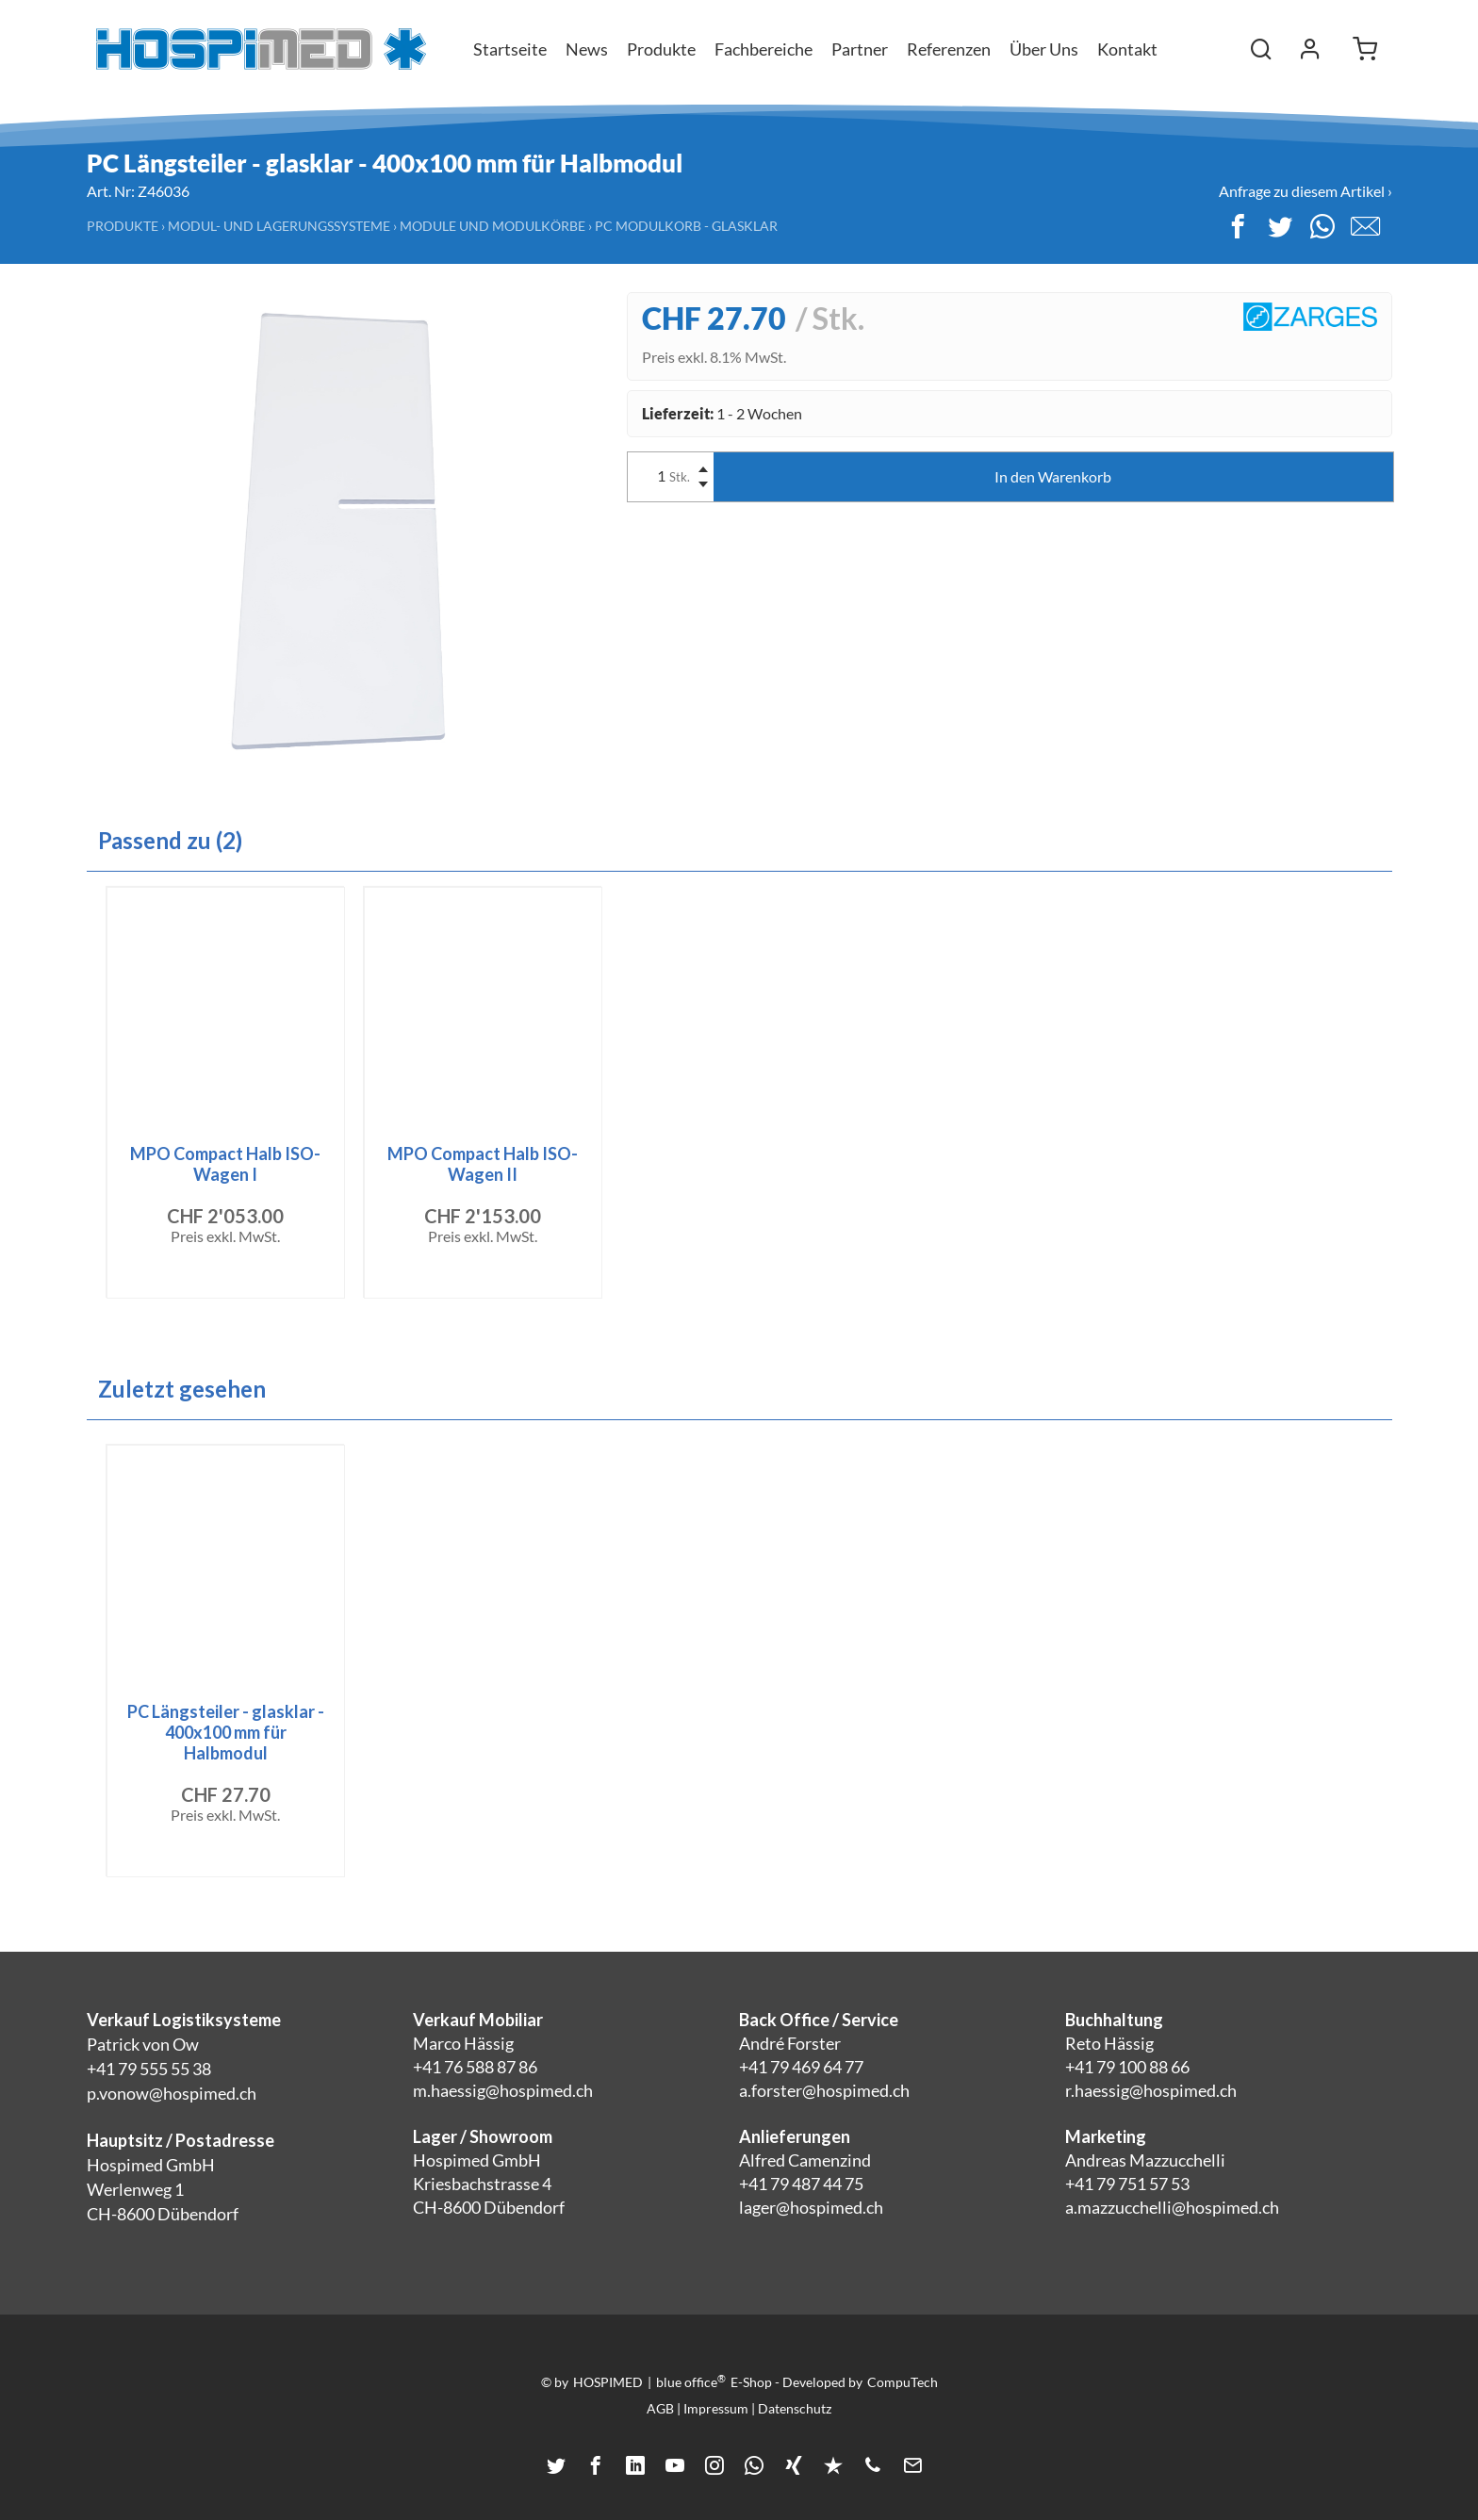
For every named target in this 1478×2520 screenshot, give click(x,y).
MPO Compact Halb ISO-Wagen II (482, 1164)
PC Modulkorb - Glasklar (686, 226)
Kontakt (1127, 49)
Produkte (122, 226)
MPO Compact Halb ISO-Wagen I (225, 1164)
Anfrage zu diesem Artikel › (1305, 191)
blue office (691, 2381)
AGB (660, 2408)
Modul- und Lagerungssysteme (279, 226)
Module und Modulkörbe (492, 226)
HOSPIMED (608, 2382)
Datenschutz (794, 2408)
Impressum (715, 2408)
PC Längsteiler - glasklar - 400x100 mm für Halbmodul (225, 1732)
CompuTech (902, 2382)
